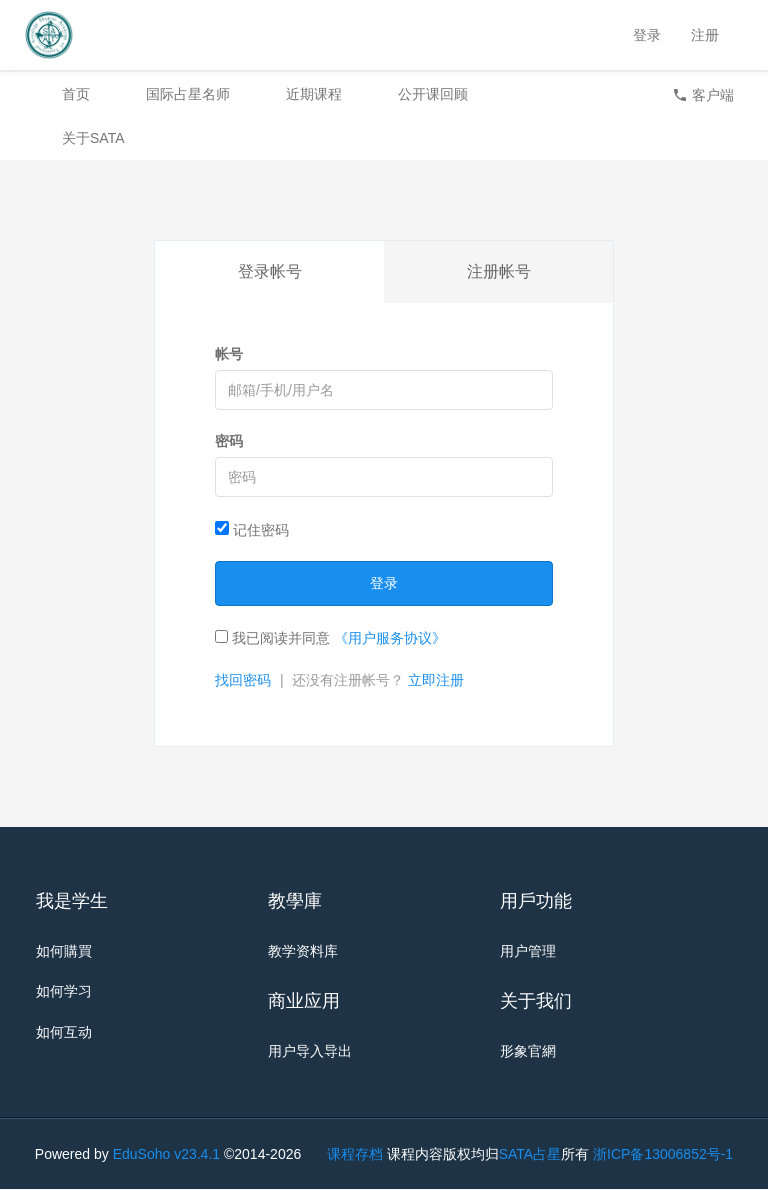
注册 (705, 35)
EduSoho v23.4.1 (166, 1155)
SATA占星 (530, 1155)
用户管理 (528, 951)
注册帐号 (499, 271)
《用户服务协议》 (390, 638)
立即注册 (436, 680)
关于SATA (93, 138)
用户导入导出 (310, 1052)
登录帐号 (270, 271)
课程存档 (355, 1155)
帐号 (229, 354)
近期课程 (314, 94)
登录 (647, 35)
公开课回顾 (433, 94)
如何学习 (64, 992)
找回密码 (243, 680)
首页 (76, 94)
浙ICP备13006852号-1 (663, 1155)
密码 (229, 441)
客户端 (703, 94)
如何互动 (64, 1033)
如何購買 (64, 951)
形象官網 (528, 1052)
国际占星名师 (188, 94)
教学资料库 (303, 951)
